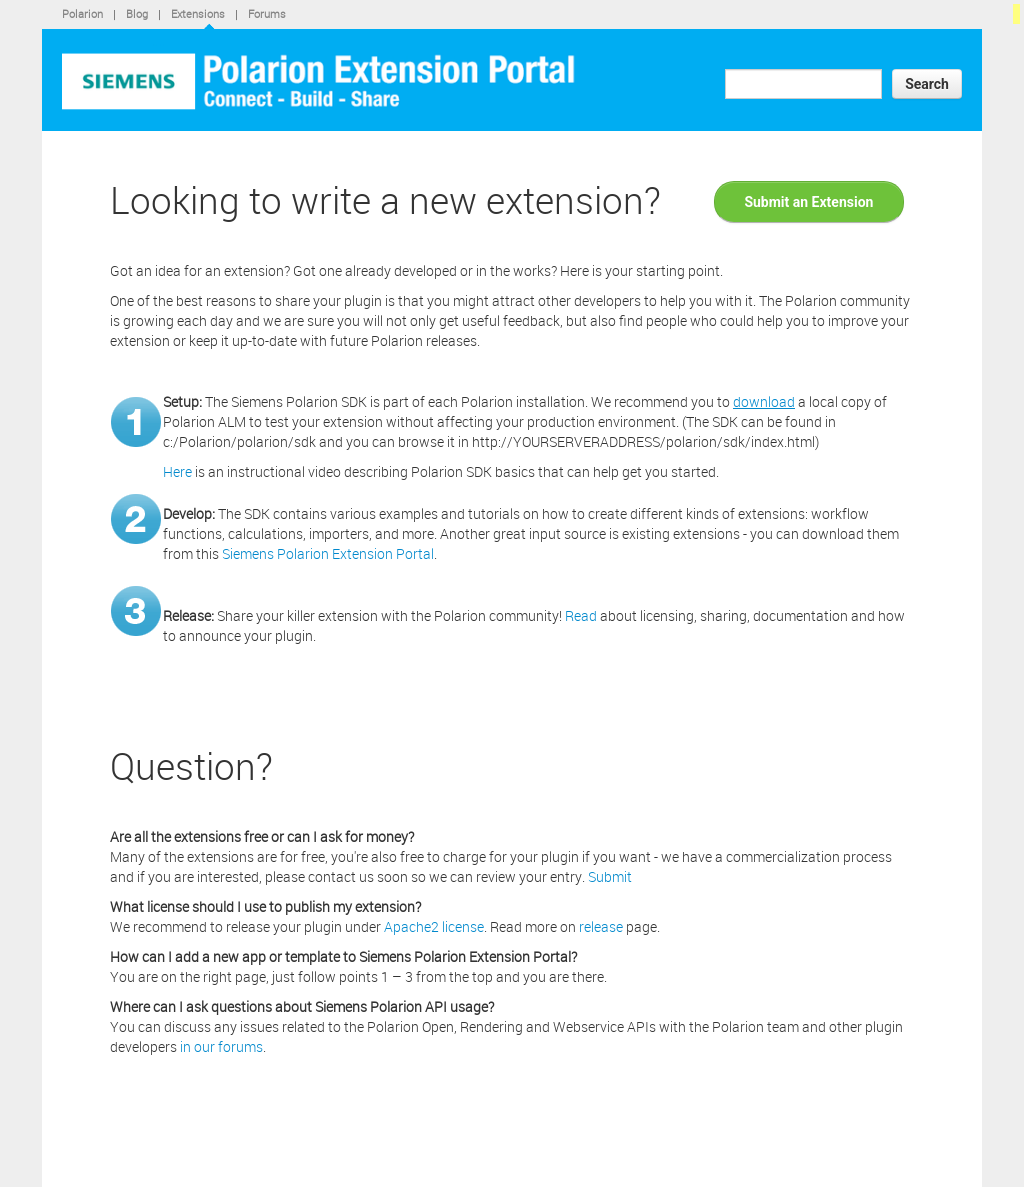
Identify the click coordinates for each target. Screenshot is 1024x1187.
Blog (137, 13)
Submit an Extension (808, 202)
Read (581, 615)
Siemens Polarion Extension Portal (328, 553)
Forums (267, 13)
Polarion (82, 13)
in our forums (221, 1046)
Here (177, 471)
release (601, 926)
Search (927, 84)
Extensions (198, 13)
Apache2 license (434, 926)
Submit (610, 876)
